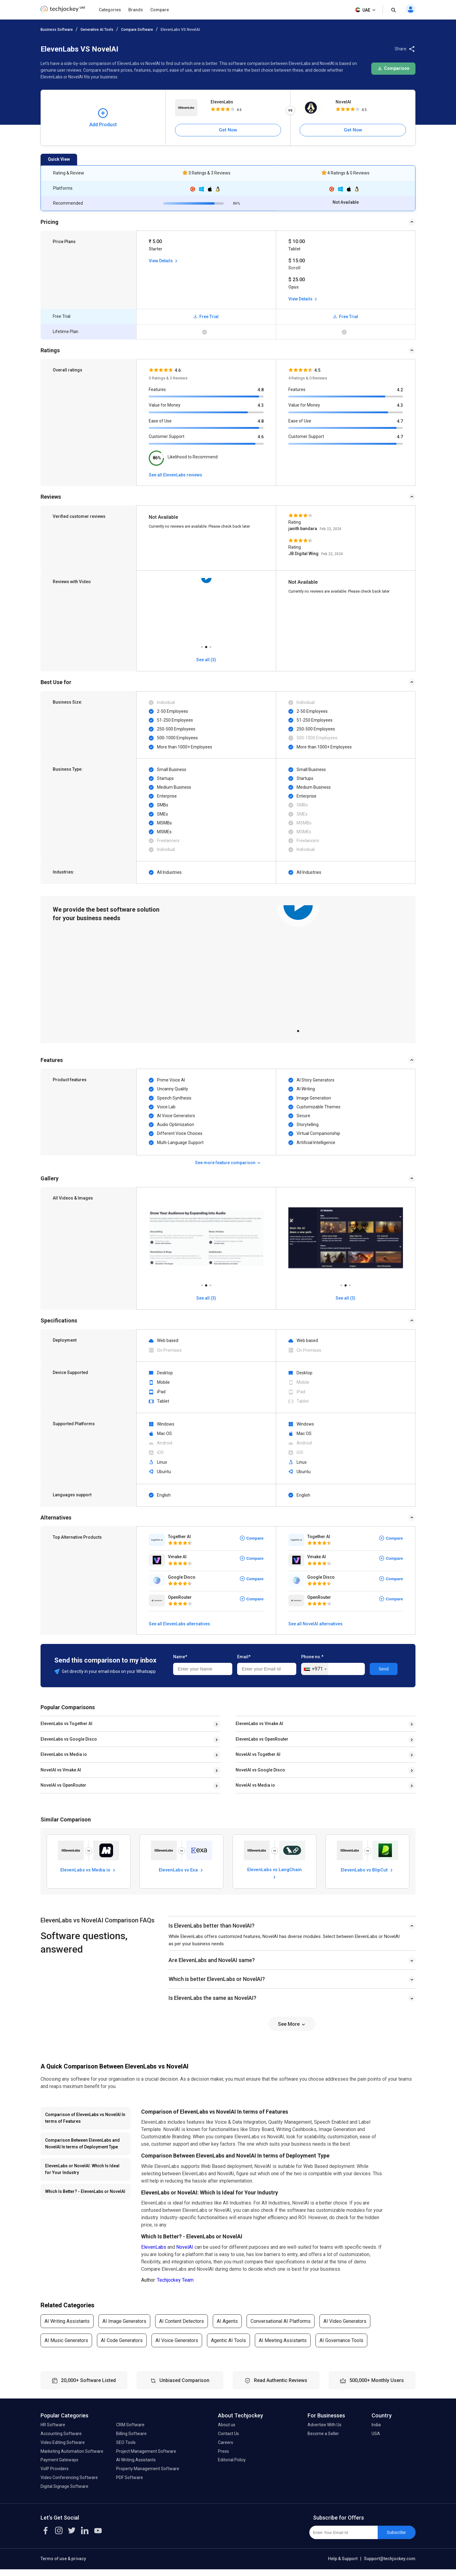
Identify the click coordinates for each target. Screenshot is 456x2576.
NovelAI (343, 101)
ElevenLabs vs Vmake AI (259, 1723)
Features (157, 389)
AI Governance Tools (341, 2347)
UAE (365, 10)
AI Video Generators (344, 2327)
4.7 (400, 421)
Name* (180, 1656)
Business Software (57, 29)
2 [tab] (206, 645)
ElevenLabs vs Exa (181, 1870)
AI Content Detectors (181, 2327)
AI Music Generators (66, 2347)
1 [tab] (202, 645)
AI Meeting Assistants (283, 2347)
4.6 (261, 436)
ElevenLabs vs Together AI (66, 1723)
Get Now (228, 130)
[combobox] (314, 1669)
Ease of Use (160, 420)
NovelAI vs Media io (255, 1785)
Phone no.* (312, 1656)
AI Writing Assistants (67, 2327)
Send (384, 1669)
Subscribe (396, 2538)
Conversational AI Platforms (281, 2327)
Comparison (393, 68)
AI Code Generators (122, 2347)
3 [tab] (210, 645)
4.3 (261, 405)
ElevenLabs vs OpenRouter (262, 1739)
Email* (244, 1656)
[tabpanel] (298, 964)
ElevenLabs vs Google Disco (69, 1739)
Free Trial (206, 316)
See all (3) (206, 1298)
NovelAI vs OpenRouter (63, 1785)
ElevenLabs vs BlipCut (367, 1876)
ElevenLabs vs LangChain (274, 1879)
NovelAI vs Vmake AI (61, 1769)
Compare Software (137, 29)
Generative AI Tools (96, 29)
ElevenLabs (222, 101)
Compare (159, 9)
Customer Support (166, 436)
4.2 (400, 389)
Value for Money (164, 405)
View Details (164, 260)
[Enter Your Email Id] (343, 2539)
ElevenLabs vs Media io (64, 1754)
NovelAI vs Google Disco (260, 1769)
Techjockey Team (175, 2286)
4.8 (261, 389)
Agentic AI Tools (228, 2347)
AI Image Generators (124, 2327)
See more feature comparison (228, 1162)
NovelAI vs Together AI (258, 1754)
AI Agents (227, 2327)
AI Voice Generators (176, 2347)
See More (292, 2031)
